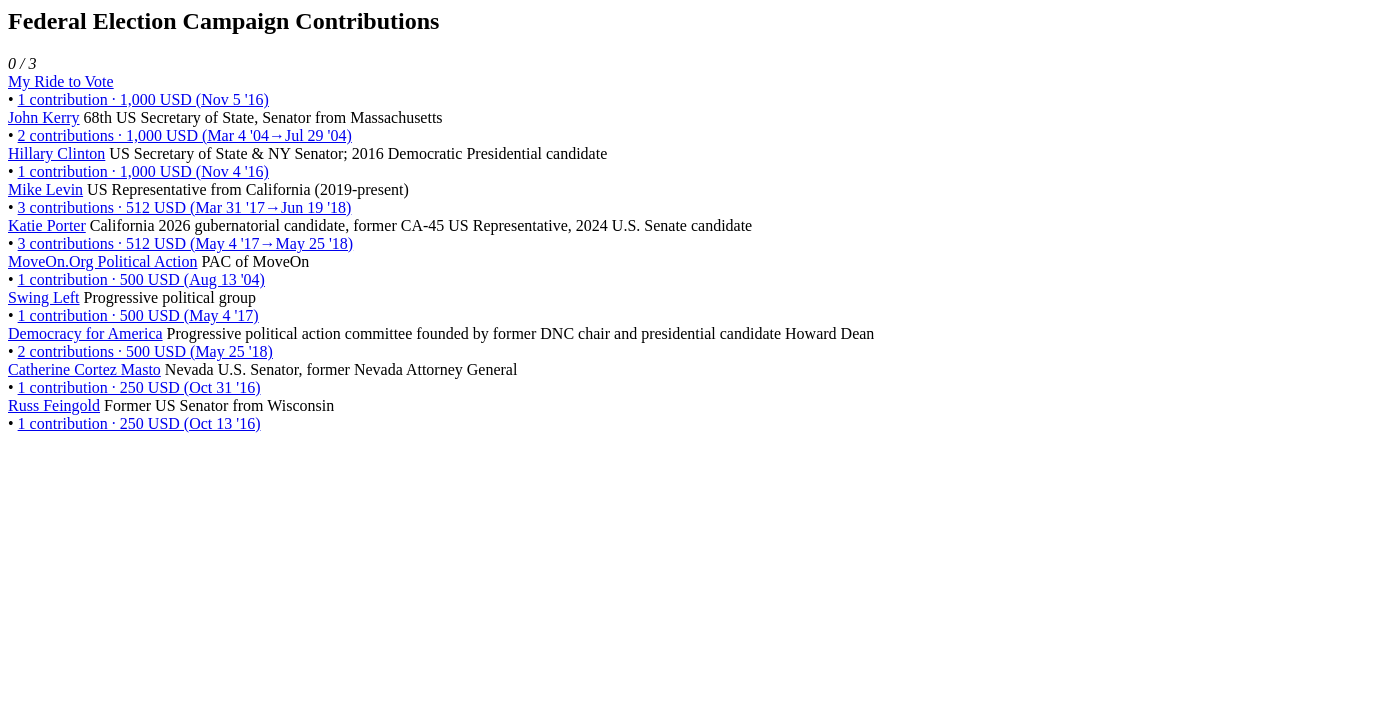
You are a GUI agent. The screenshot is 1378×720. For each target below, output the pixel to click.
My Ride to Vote (61, 81)
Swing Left (44, 297)
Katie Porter (47, 225)
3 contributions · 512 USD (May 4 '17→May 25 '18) (186, 243)
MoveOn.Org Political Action (102, 261)
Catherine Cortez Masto (84, 369)
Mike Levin (45, 189)
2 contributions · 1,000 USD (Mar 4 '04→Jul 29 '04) (185, 135)
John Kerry (44, 117)
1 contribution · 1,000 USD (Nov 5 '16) (143, 99)
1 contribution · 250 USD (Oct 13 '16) (139, 423)
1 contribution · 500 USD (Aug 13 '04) (141, 279)
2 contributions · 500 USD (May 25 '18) (145, 351)
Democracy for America (85, 333)
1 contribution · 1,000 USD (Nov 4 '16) (143, 171)
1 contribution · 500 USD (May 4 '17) (138, 315)
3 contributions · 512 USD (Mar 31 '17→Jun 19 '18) (185, 207)
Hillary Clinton (56, 153)
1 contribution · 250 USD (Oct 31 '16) (139, 387)
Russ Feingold (54, 405)
